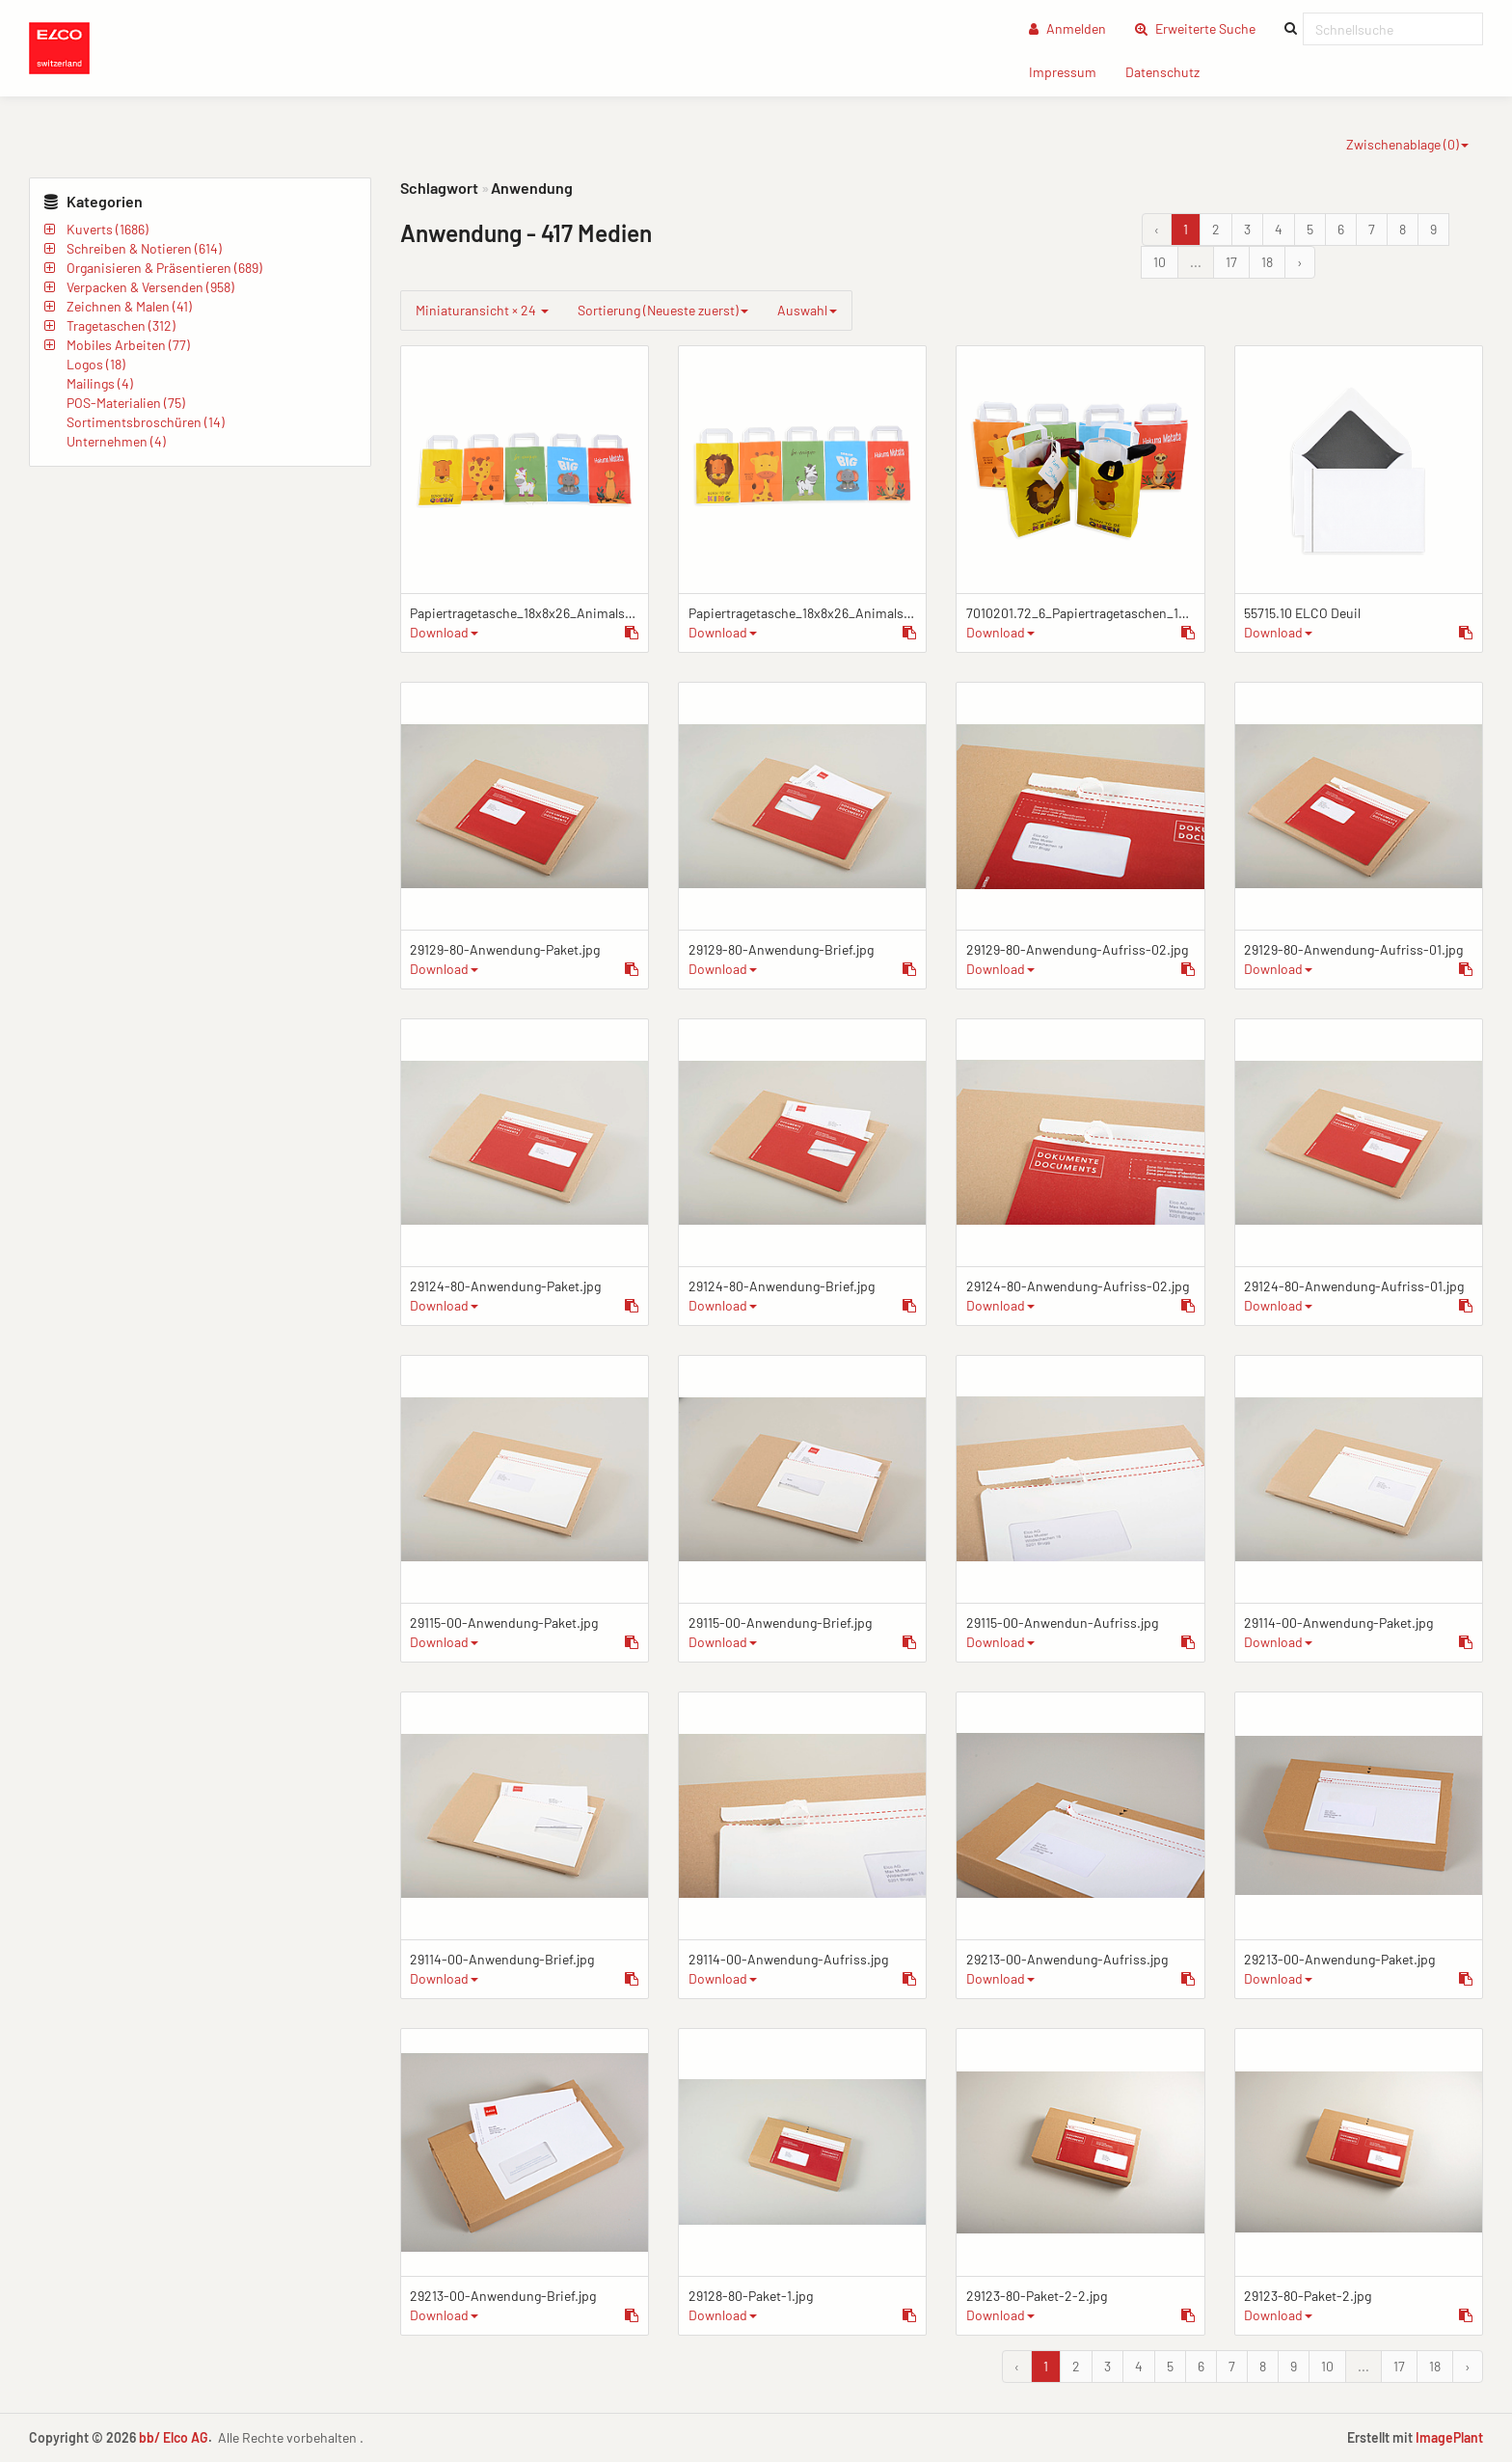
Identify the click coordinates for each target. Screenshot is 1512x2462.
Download (444, 632)
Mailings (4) (100, 383)
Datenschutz (1169, 71)
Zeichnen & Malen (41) (129, 306)
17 (1231, 262)
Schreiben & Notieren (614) (144, 248)
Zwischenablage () (1407, 144)
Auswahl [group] (807, 310)
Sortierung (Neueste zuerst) (663, 310)
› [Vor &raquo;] (1300, 262)
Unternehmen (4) (116, 441)
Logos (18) (96, 364)
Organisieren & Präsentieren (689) (164, 267)
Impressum (1070, 71)
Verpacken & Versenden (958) (150, 287)
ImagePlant (1449, 2437)
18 (1267, 262)
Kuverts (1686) (107, 229)
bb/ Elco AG (173, 2437)
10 (1159, 262)
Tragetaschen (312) (121, 325)
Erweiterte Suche (1202, 27)
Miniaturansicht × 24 (482, 310)
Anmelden (1067, 28)
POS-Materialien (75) (126, 402)
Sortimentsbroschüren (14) (146, 422)
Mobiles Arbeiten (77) (128, 345)
